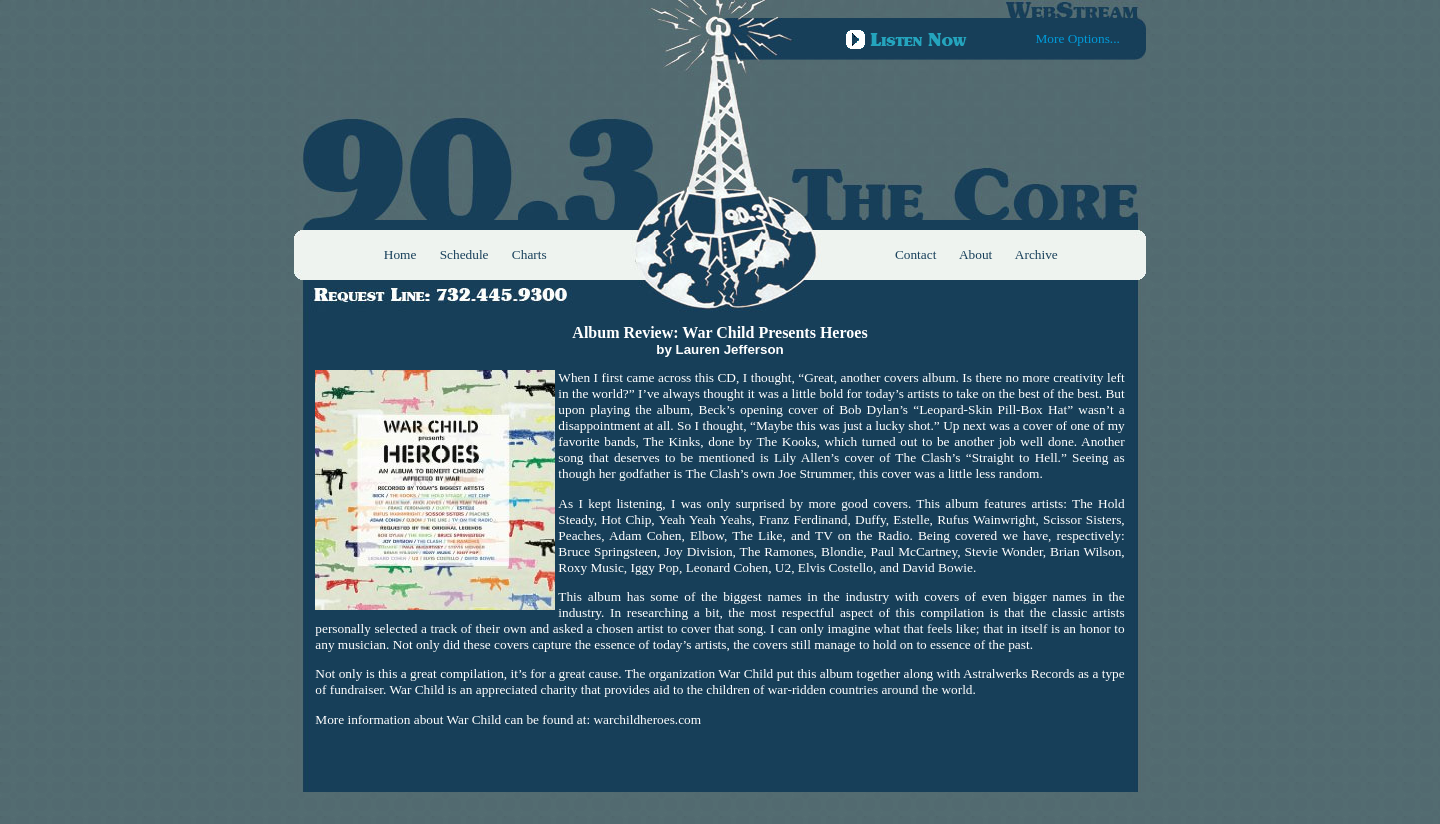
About (975, 254)
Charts (529, 254)
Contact (915, 254)
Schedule (464, 254)
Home (400, 254)
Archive (1036, 254)
